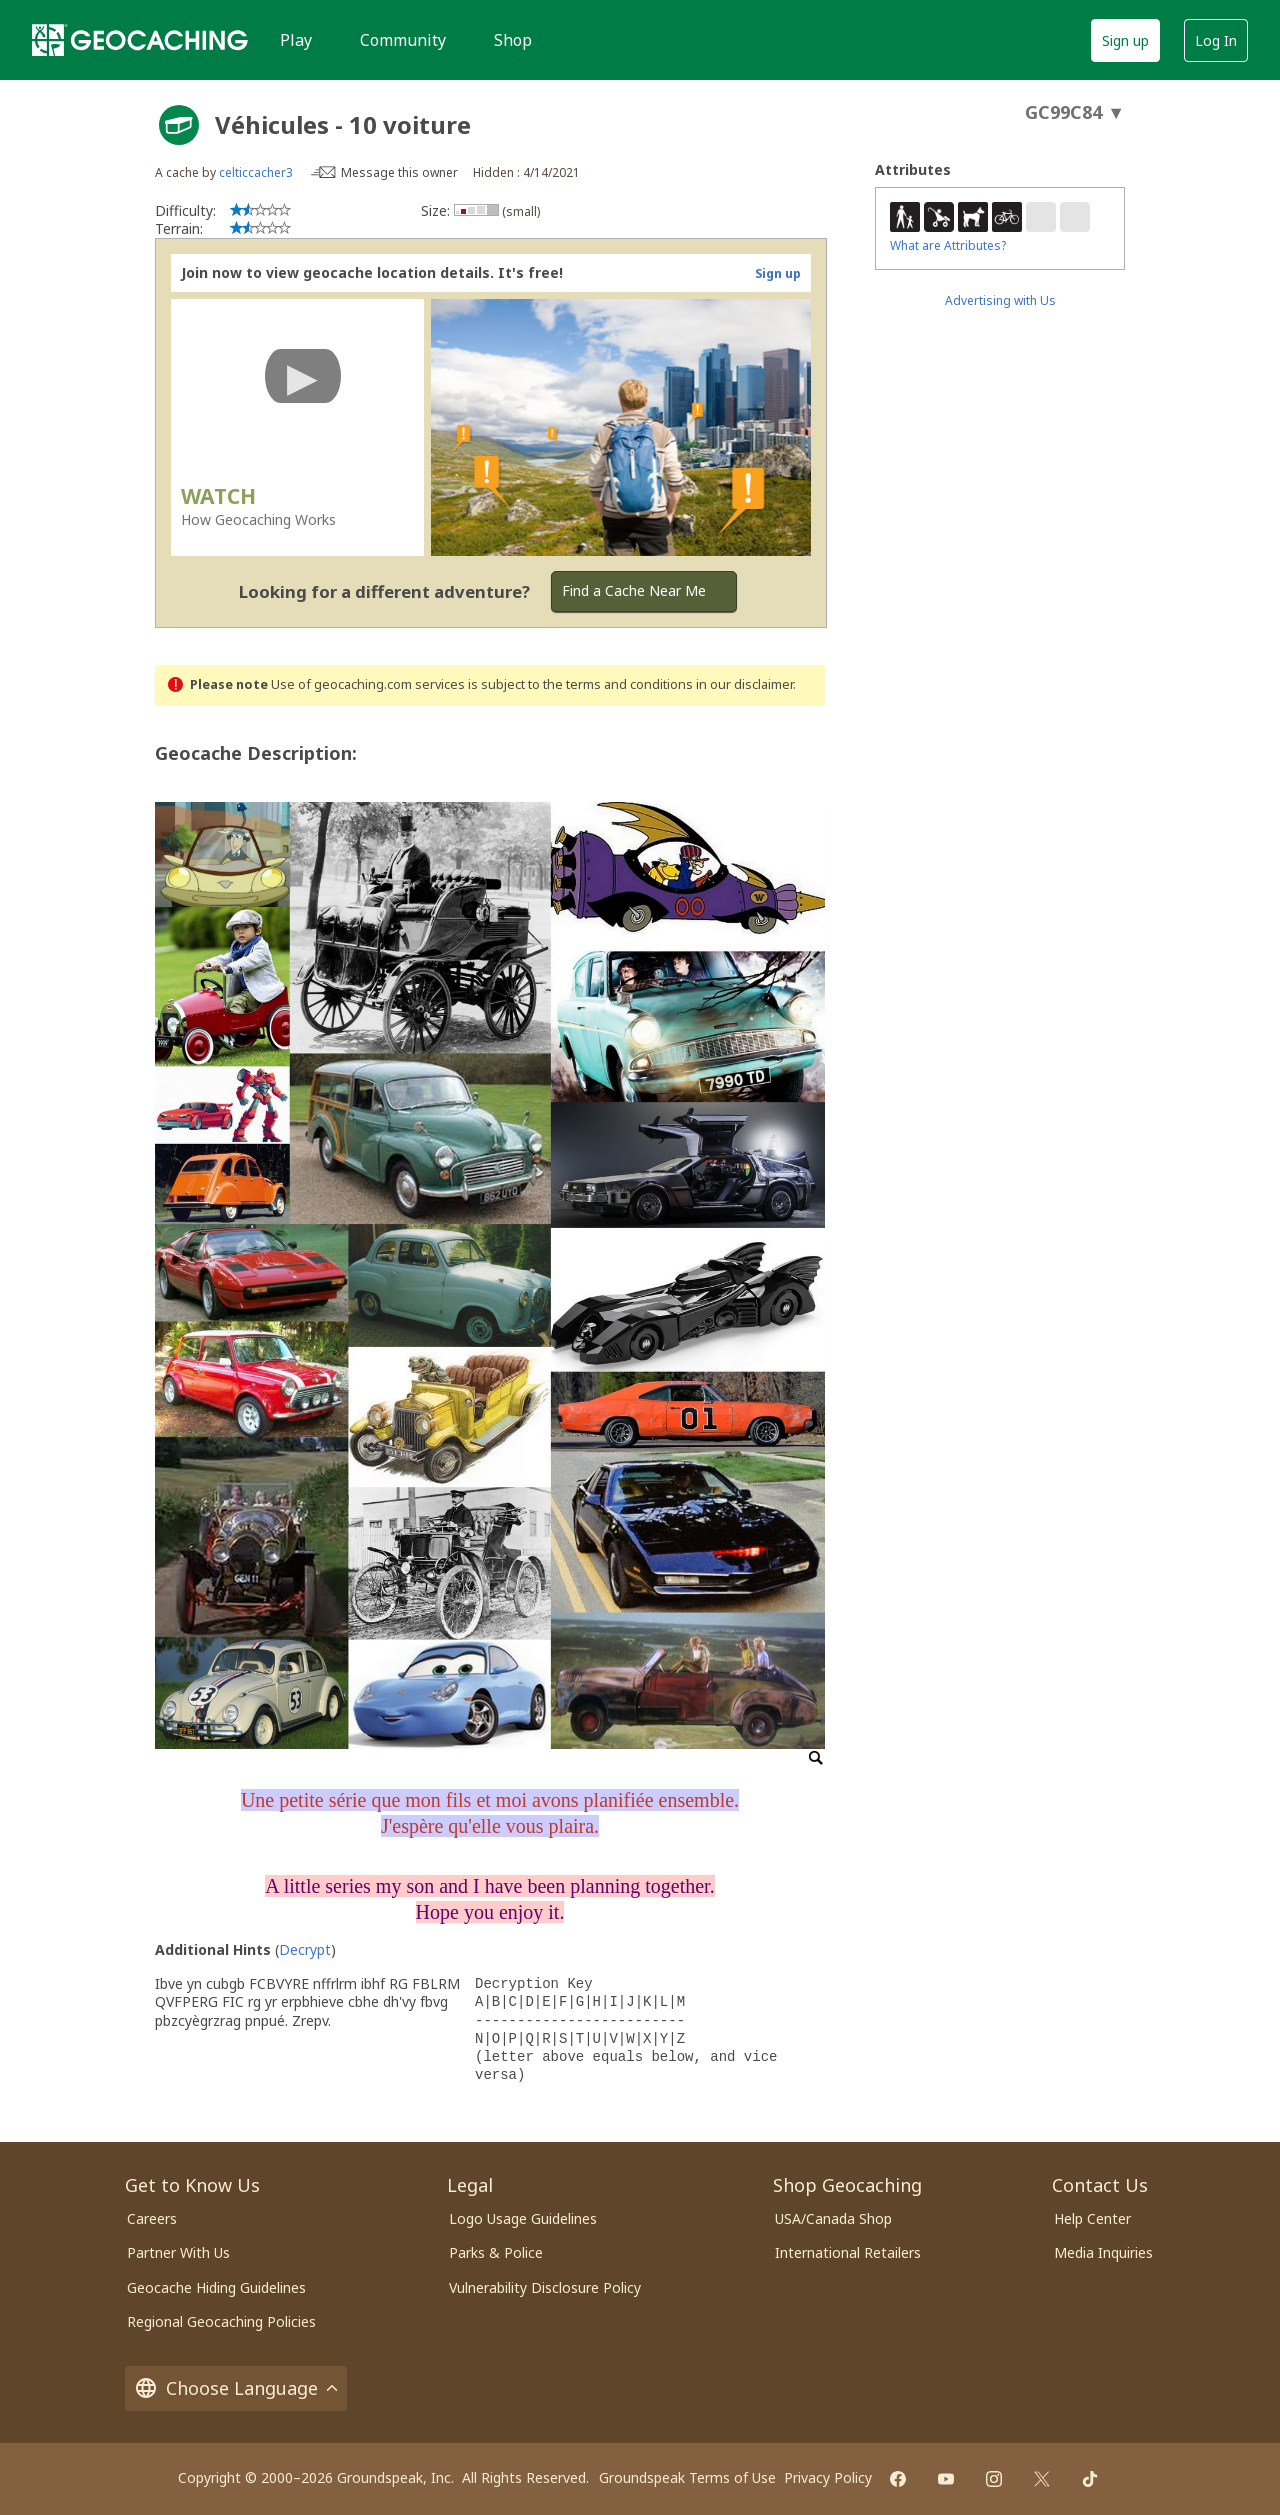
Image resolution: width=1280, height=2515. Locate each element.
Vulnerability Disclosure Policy (545, 2287)
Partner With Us (178, 2252)
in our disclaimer (744, 684)
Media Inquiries (1103, 2252)
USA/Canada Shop (833, 2218)
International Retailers (848, 2252)
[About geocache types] (179, 125)
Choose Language (236, 2388)
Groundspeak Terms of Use (687, 2477)
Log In (1216, 40)
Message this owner (399, 172)
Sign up (1125, 40)
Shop (513, 40)
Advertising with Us (1000, 300)
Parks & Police (496, 2252)
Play (296, 40)
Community (403, 40)
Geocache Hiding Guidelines (216, 2287)
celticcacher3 (256, 172)
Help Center (1092, 2218)
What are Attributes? (948, 245)
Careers (152, 2218)
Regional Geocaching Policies (221, 2321)
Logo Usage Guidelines (523, 2218)
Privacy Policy (828, 2477)
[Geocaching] (140, 40)
